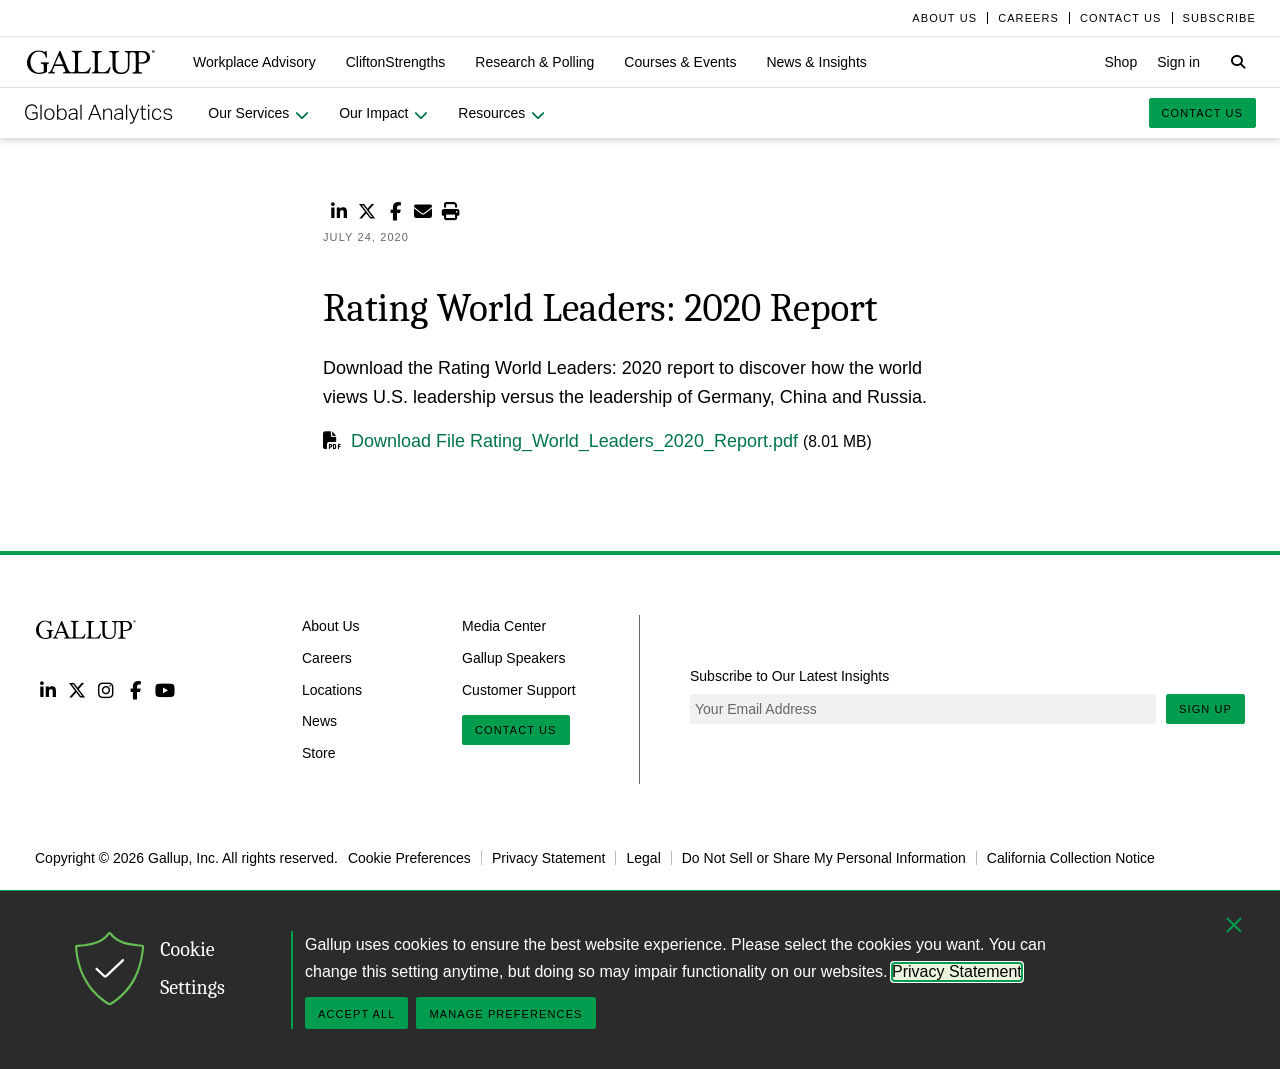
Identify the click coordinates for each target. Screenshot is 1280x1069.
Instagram (106, 689)
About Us (331, 626)
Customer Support (519, 689)
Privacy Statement (549, 858)
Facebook (135, 689)
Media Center (504, 626)
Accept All (356, 1014)
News (319, 721)
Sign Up (1205, 709)
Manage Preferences (505, 1014)
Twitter (76, 689)
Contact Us (516, 730)
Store (318, 753)
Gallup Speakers (514, 657)
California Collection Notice (1071, 858)
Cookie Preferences (409, 858)
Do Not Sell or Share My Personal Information (824, 858)
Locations (332, 689)
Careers (327, 657)
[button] (254, 62)
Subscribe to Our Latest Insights (789, 676)
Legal (643, 858)
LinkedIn (47, 689)
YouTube (165, 689)
